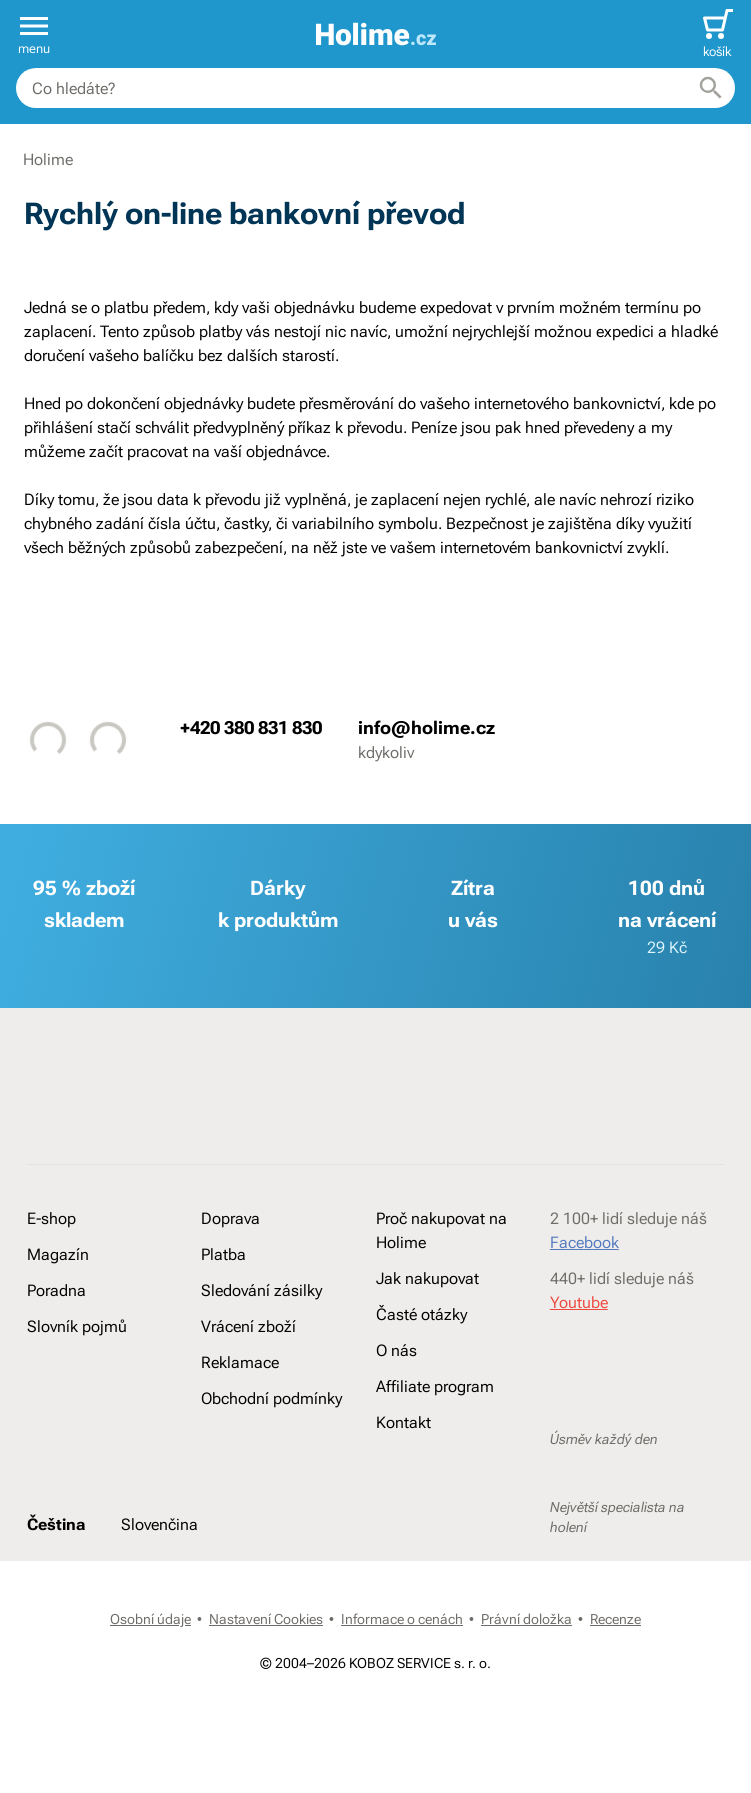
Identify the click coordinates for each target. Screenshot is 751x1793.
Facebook (584, 1242)
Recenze (615, 1619)
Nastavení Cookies (266, 1619)
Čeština (56, 1524)
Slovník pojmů (77, 1326)
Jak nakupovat (427, 1278)
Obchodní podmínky (271, 1398)
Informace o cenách (402, 1619)
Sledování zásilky (261, 1290)
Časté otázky (421, 1314)
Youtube (579, 1302)
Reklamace (240, 1362)
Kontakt (403, 1422)
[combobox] (375, 88)
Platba (223, 1254)
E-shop (51, 1218)
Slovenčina (159, 1524)
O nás (396, 1350)
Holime (48, 159)
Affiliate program (435, 1386)
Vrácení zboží (248, 1326)
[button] (34, 34)
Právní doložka (526, 1619)
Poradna (56, 1290)
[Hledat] (711, 88)
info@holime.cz (426, 727)
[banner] (376, 34)
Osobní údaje (150, 1619)
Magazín (58, 1254)
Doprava (230, 1218)
